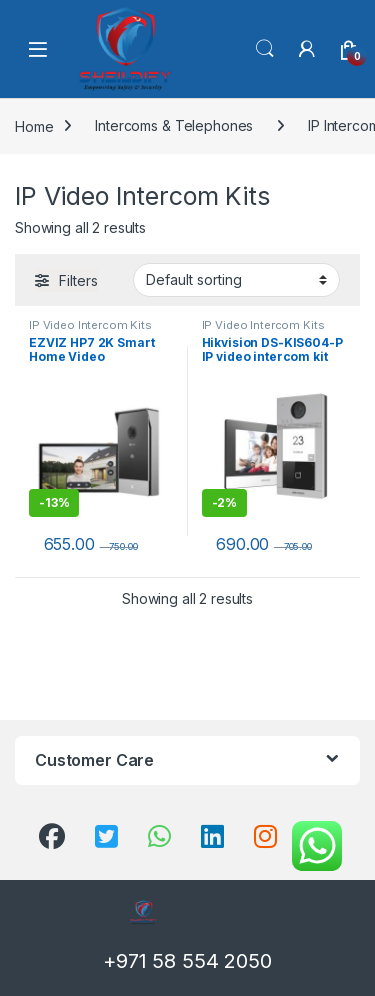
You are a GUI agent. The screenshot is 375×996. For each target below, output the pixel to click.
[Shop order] (236, 280)
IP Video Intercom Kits (90, 325)
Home (34, 125)
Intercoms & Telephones (174, 125)
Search (265, 49)
